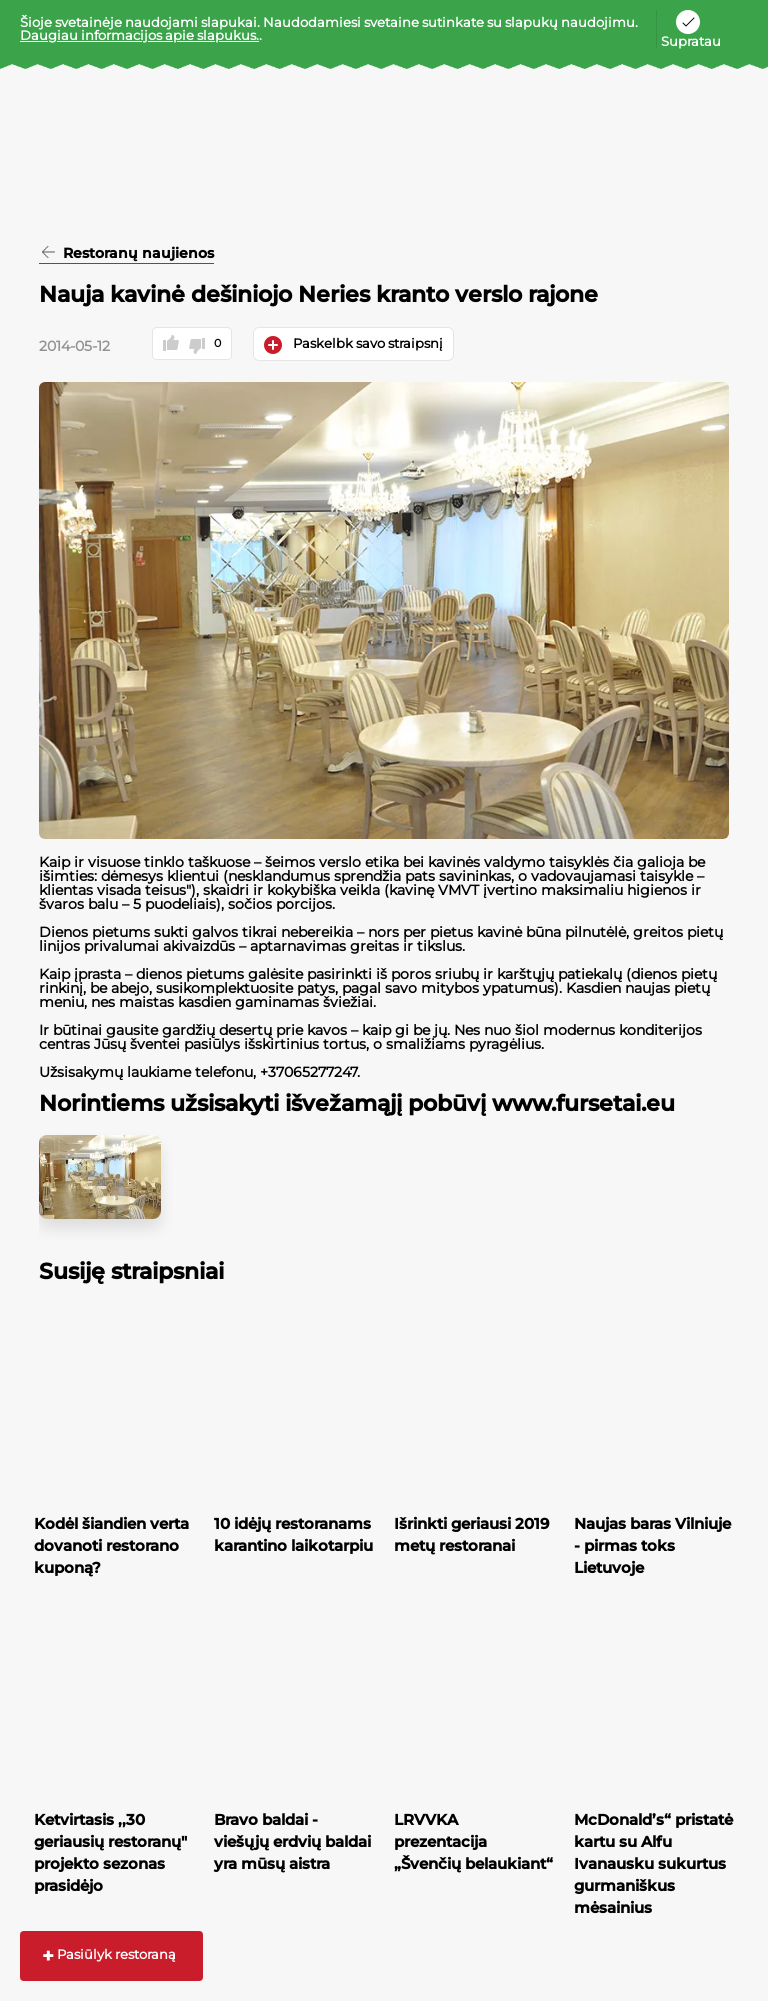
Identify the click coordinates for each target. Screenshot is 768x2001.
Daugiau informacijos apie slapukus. (139, 35)
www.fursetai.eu (583, 1103)
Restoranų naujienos (136, 254)
